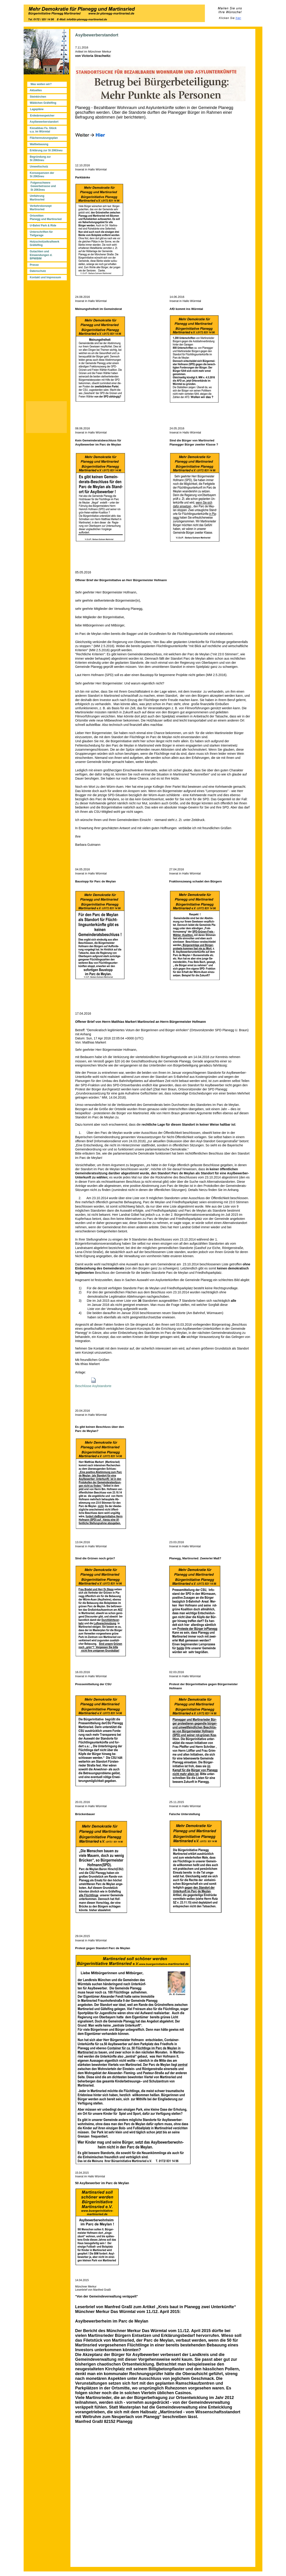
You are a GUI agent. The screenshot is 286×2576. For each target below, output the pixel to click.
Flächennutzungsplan (44, 137)
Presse (34, 264)
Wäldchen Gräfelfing (43, 102)
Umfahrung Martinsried (36, 197)
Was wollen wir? (41, 84)
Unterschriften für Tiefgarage (40, 233)
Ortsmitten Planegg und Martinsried (45, 217)
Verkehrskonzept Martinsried (40, 207)
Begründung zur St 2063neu (39, 158)
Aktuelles (36, 90)
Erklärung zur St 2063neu (46, 150)
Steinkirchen (38, 96)
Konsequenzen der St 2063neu (41, 174)
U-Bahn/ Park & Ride (43, 225)
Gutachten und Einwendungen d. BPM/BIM (40, 255)
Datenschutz (38, 271)
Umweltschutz (38, 166)
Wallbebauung (39, 144)
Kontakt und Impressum (45, 277)
